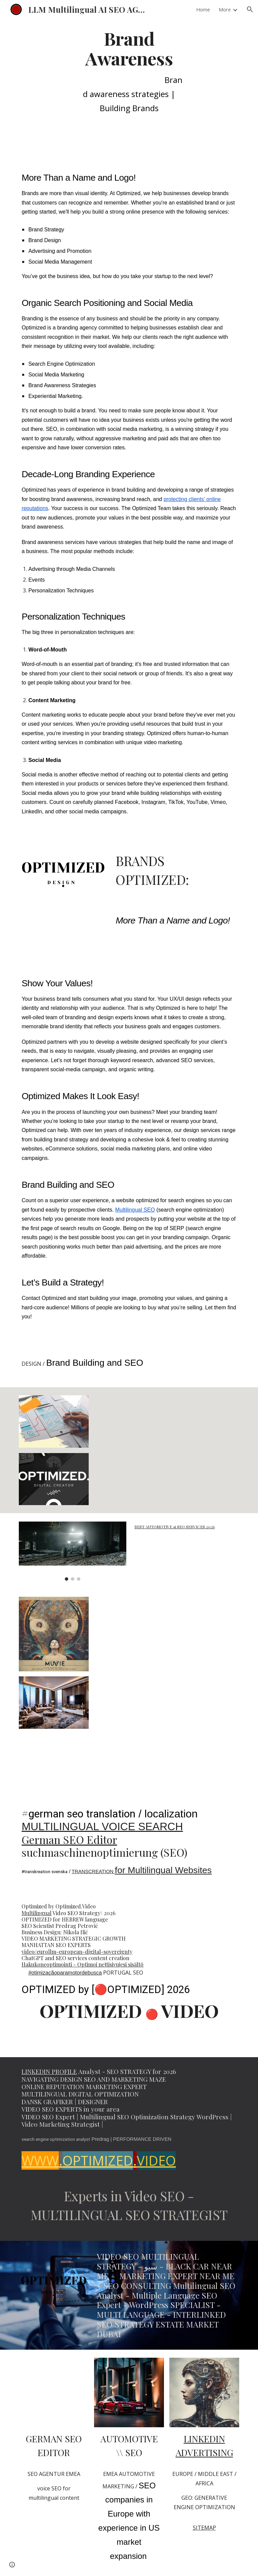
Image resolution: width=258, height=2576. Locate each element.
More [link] (225, 9)
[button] (250, 9)
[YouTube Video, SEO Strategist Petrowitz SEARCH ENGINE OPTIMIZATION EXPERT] (166, 1449)
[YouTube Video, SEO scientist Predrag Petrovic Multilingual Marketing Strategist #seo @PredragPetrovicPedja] (53, 2392)
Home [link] (203, 9)
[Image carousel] (72, 1551)
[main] (128, 74)
